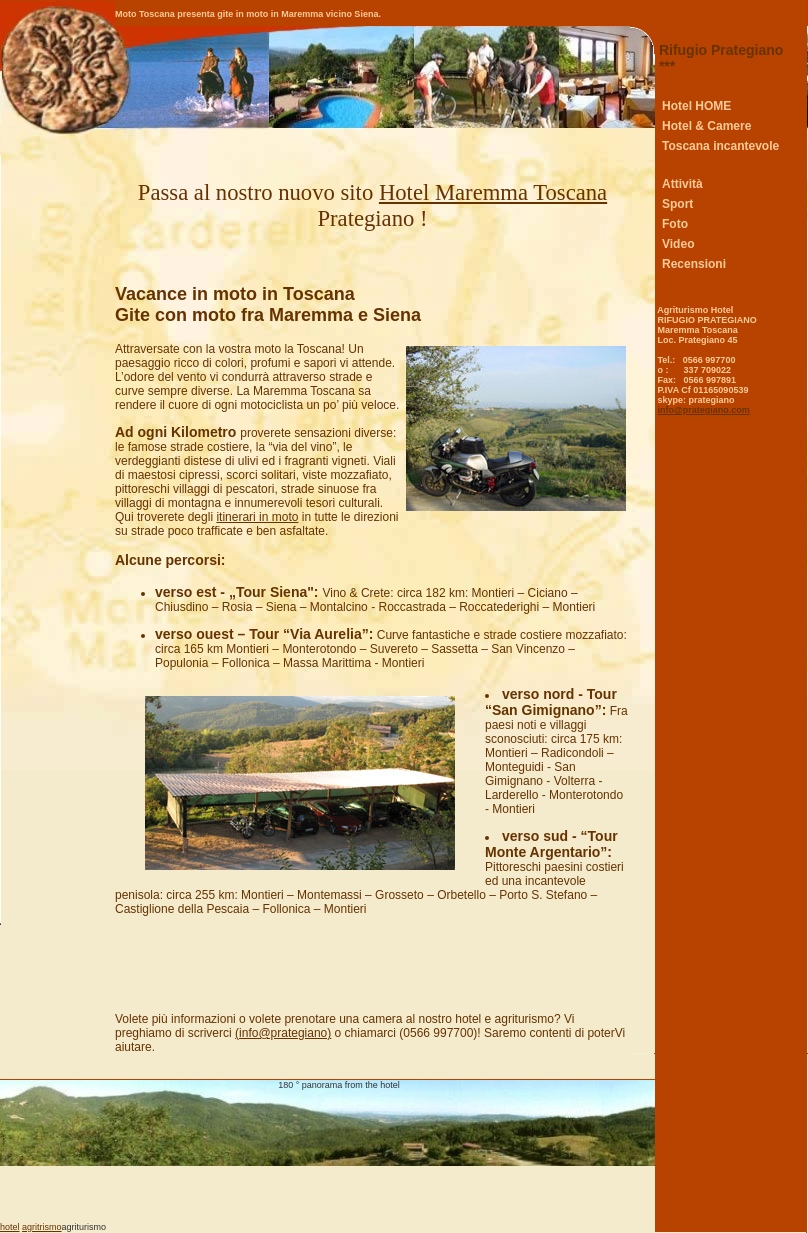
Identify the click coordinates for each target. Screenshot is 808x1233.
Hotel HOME (696, 106)
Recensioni (694, 264)
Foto (675, 224)
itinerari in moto (257, 517)
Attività (682, 184)
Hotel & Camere (706, 126)
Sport (677, 204)
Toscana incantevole (720, 146)
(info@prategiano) (283, 1033)
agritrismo (42, 1227)
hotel (10, 1227)
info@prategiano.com (704, 410)
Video (678, 244)
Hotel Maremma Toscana (493, 192)
